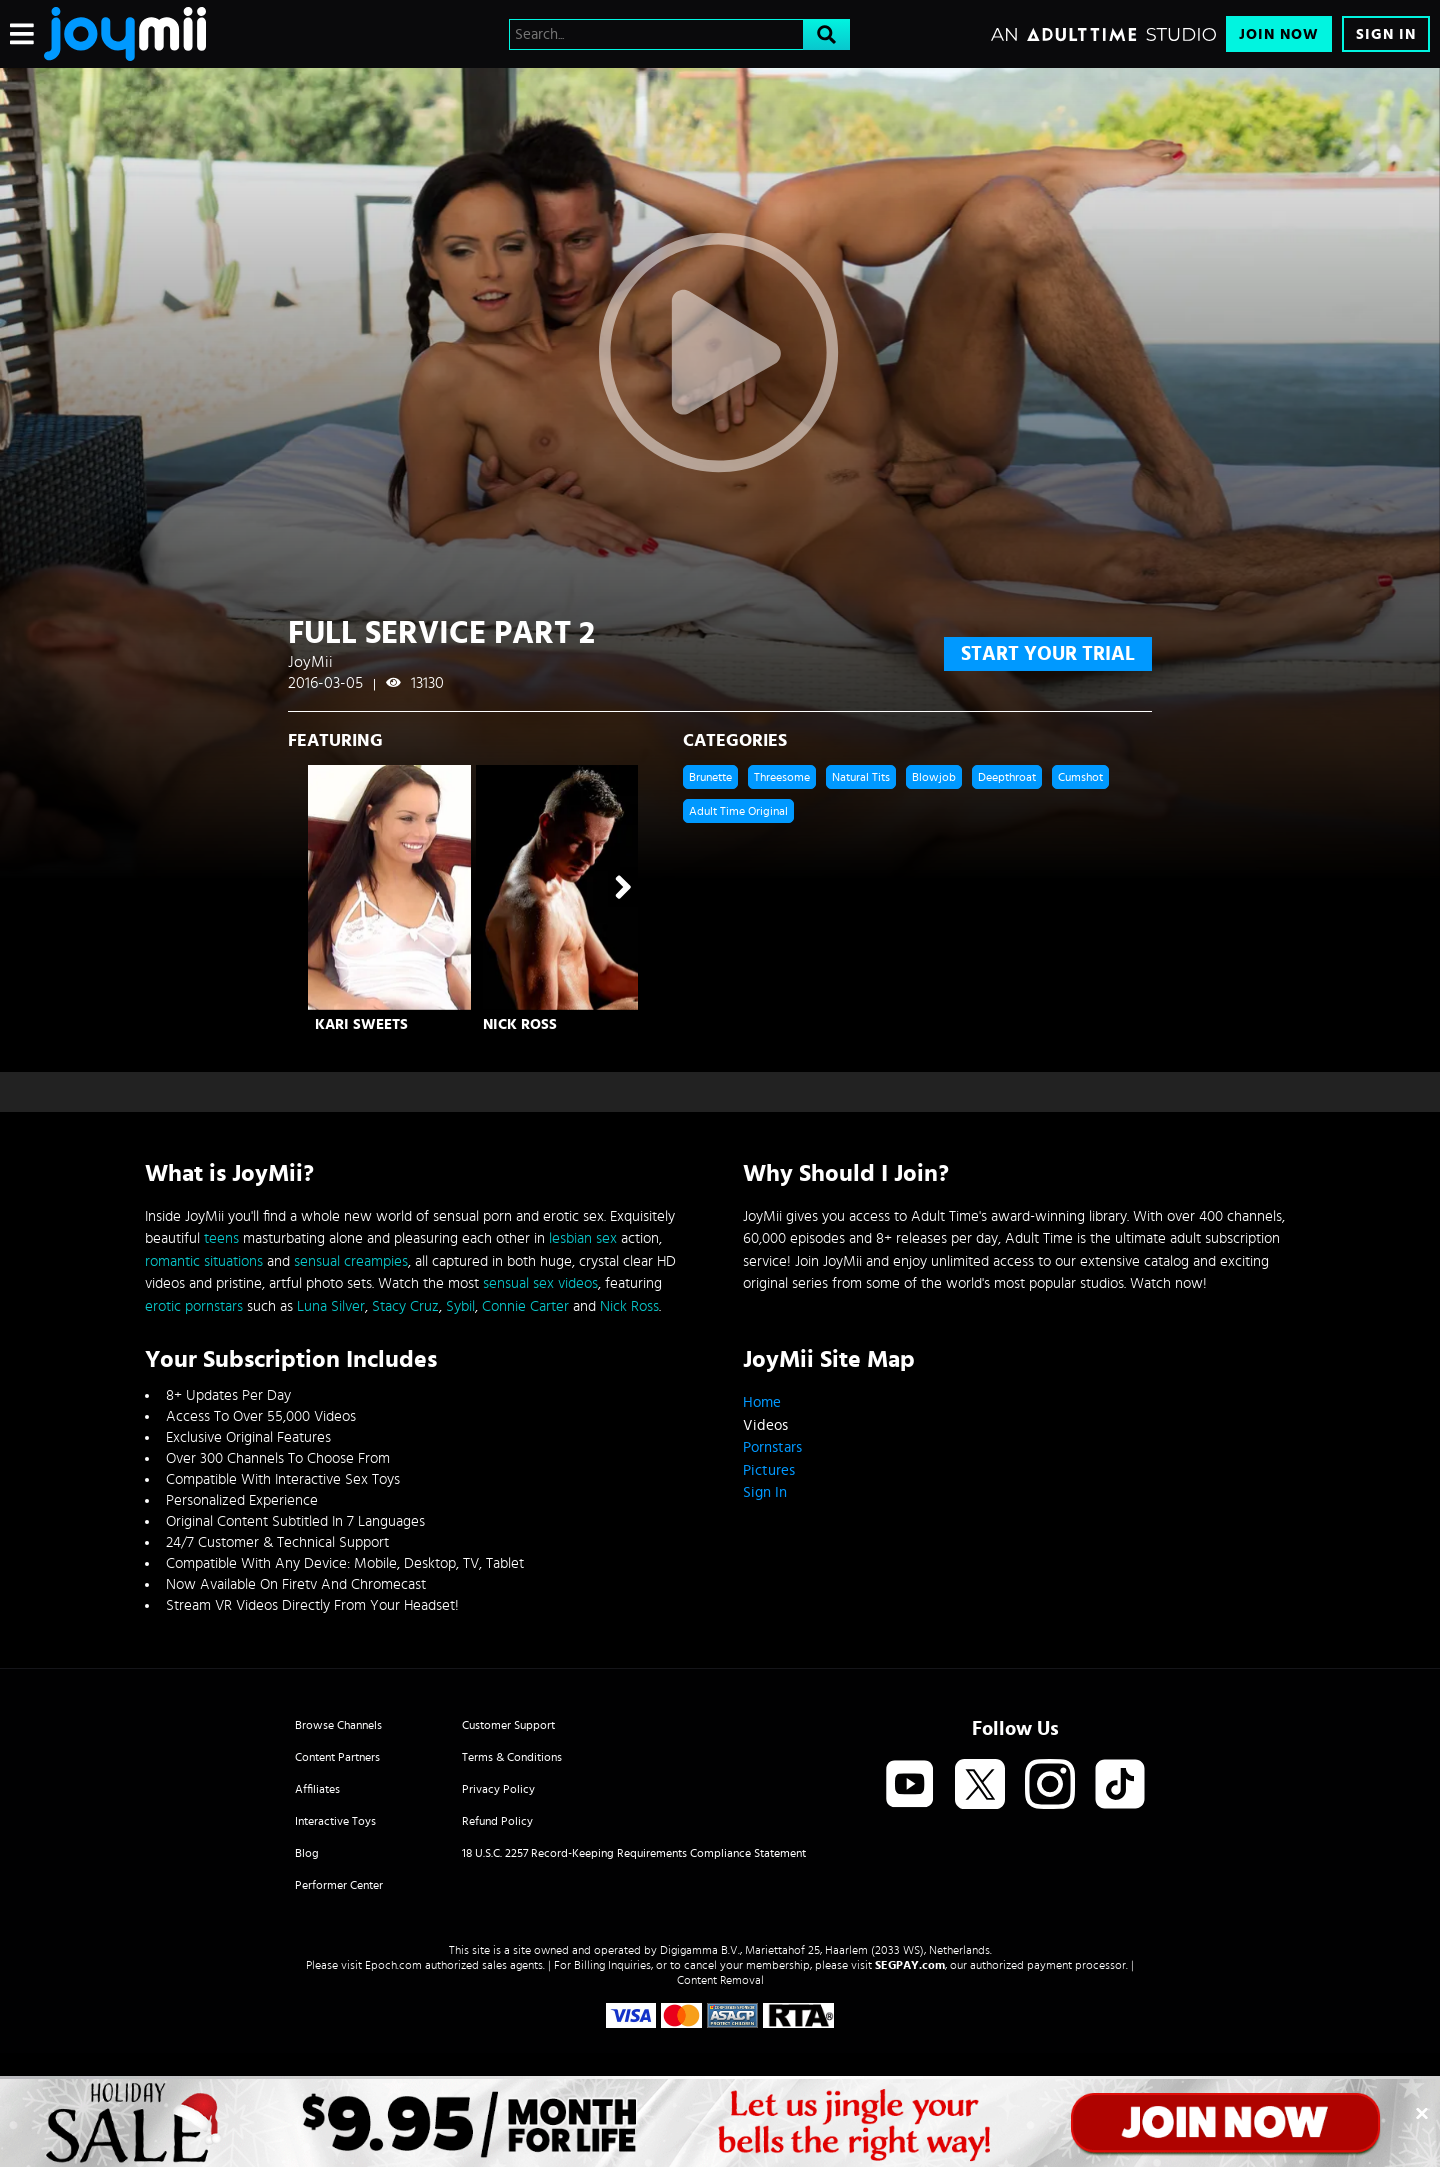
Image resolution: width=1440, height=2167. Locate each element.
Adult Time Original (738, 811)
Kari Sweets (361, 1024)
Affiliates (317, 1789)
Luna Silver (331, 1306)
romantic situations (204, 1261)
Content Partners (337, 1757)
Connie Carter (525, 1306)
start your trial (1048, 654)
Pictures (769, 1470)
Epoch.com (393, 1965)
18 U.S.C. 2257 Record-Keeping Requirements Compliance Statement (634, 1853)
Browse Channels (338, 1725)
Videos (765, 1425)
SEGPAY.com (910, 1965)
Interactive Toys (335, 1821)
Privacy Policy (498, 1789)
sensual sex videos (540, 1283)
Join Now (1279, 34)
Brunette (710, 777)
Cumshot (1080, 777)
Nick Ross (520, 1024)
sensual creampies (351, 1261)
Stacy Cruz (405, 1306)
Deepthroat (1007, 777)
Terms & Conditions (512, 1757)
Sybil (460, 1306)
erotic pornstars (194, 1306)
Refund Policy (497, 1821)
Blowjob (934, 777)
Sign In (1386, 34)
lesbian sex (583, 1238)
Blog (307, 1853)
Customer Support (508, 1725)
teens (221, 1238)
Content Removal (720, 1980)
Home (762, 1402)
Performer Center (339, 1885)
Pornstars (772, 1447)
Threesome (782, 777)
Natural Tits (861, 777)
